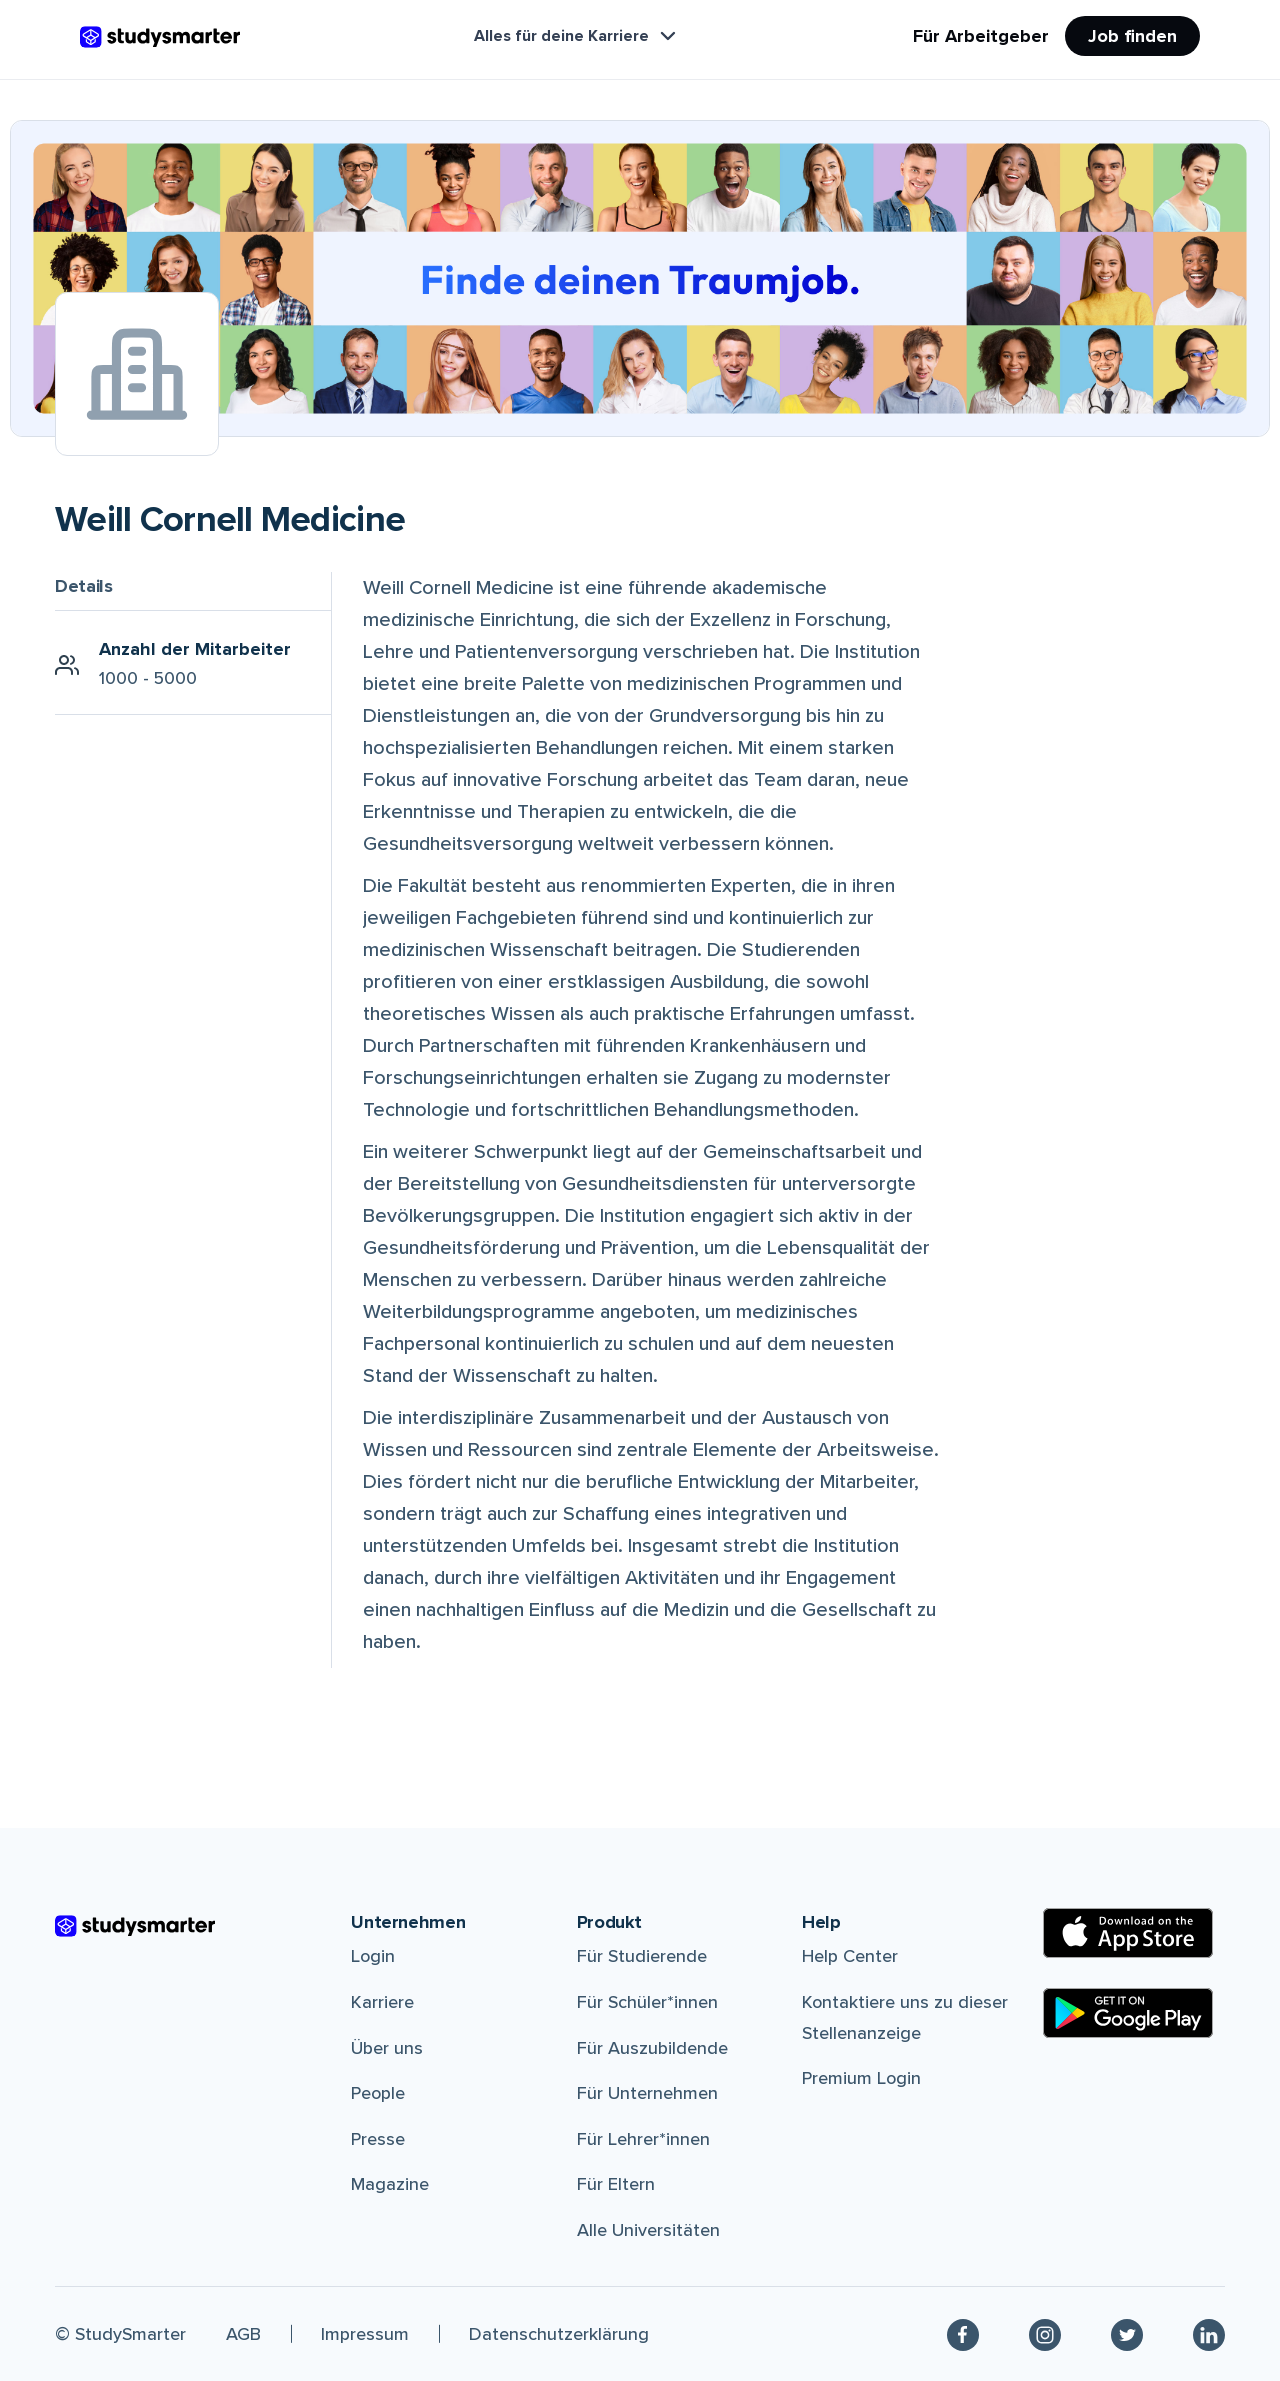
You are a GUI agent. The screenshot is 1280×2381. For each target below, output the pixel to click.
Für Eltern (616, 2184)
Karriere (382, 2002)
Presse (378, 2139)
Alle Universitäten (648, 2230)
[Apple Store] (1128, 1933)
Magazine (390, 2184)
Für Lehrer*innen (643, 2139)
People (378, 2093)
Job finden (1132, 36)
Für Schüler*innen (647, 2002)
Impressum (365, 2334)
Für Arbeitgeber (981, 36)
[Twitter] (1127, 2334)
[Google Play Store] (1128, 2013)
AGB (243, 2334)
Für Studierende (642, 1956)
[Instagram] (1045, 2334)
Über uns (387, 2048)
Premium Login (861, 2078)
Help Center (850, 1956)
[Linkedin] (1209, 2334)
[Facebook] (963, 2334)
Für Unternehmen (647, 2093)
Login (373, 1956)
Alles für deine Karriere (577, 36)
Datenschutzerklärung (559, 2334)
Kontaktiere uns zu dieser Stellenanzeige (905, 2017)
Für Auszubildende (652, 2048)
